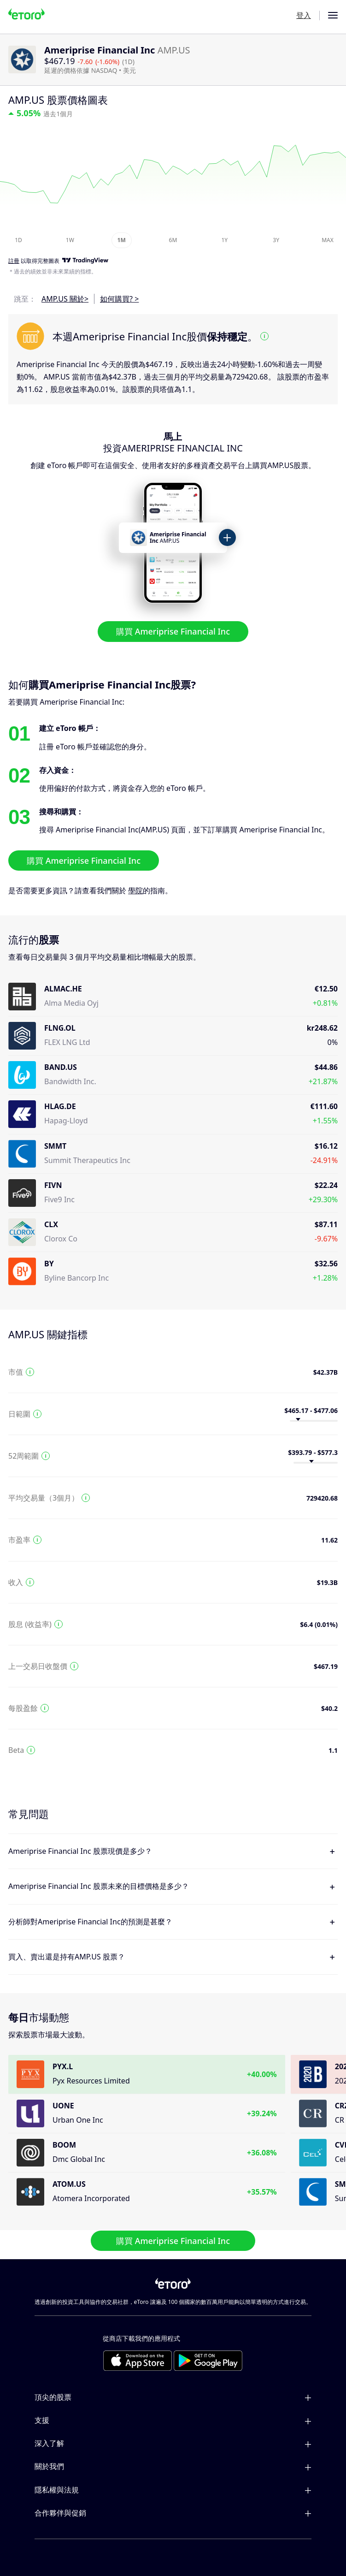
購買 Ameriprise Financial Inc (173, 631)
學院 (135, 890)
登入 (303, 15)
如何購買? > (119, 299)
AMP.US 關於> (64, 299)
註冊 (13, 261)
